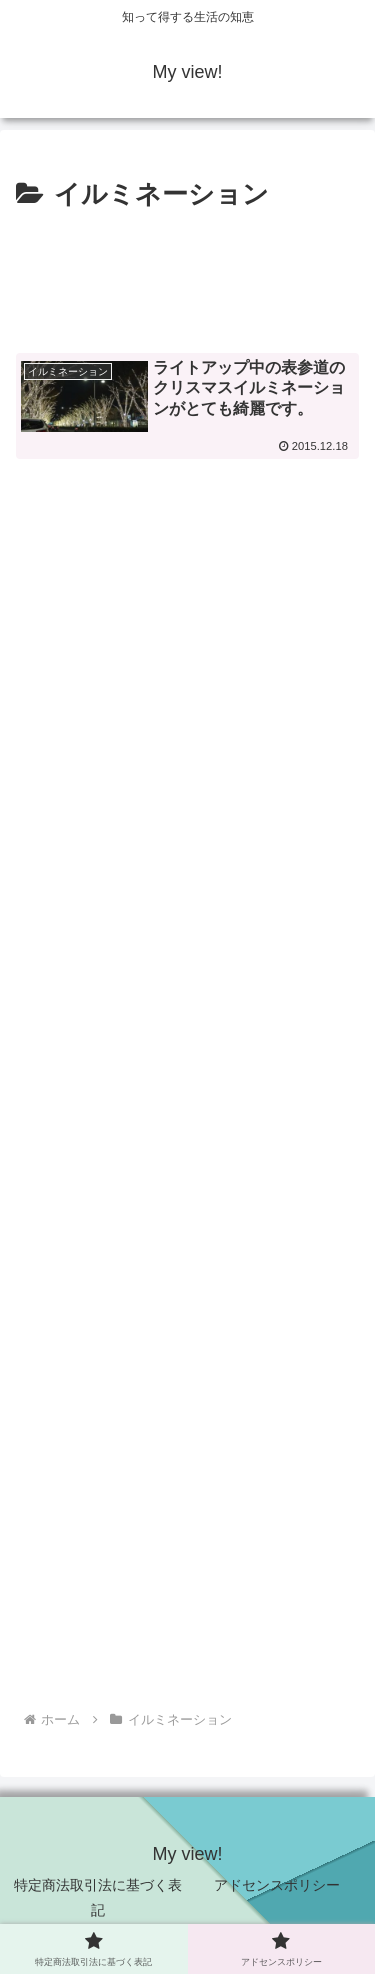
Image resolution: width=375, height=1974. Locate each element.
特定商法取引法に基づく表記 (98, 1897)
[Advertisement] (187, 279)
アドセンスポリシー (277, 1885)
